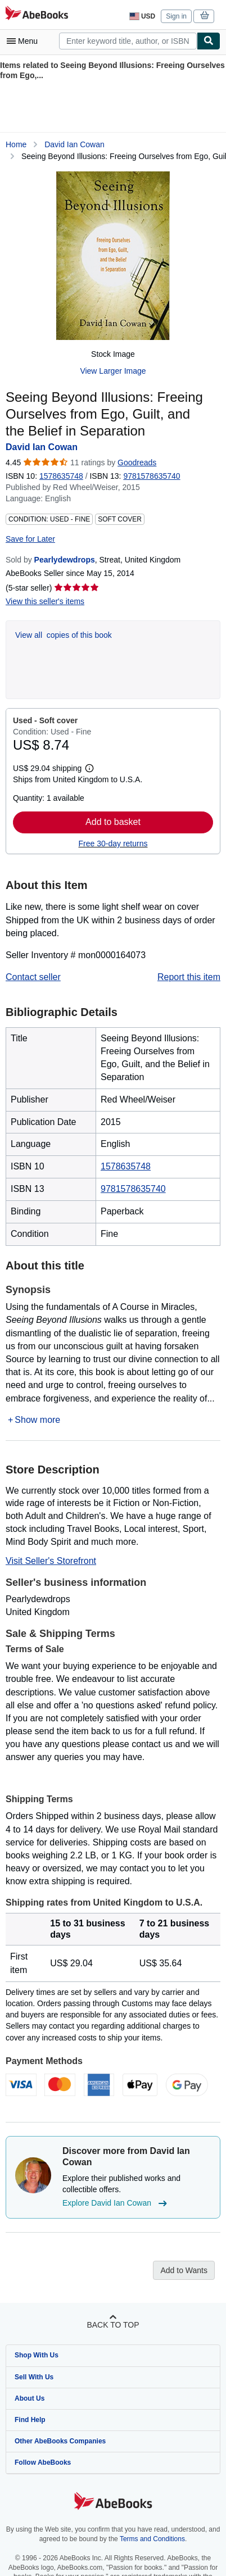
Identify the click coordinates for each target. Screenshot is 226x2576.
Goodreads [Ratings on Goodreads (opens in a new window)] (136, 462)
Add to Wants (183, 2270)
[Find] (208, 41)
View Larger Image (113, 370)
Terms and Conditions (152, 2539)
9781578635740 (133, 1189)
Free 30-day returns (113, 843)
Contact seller (33, 977)
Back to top (113, 2324)
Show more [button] (37, 1420)
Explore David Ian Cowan (116, 2203)
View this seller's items (45, 601)
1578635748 (61, 475)
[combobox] (128, 41)
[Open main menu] (25, 41)
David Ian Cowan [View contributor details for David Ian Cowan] (74, 144)
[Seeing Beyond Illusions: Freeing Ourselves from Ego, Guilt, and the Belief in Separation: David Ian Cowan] (113, 255)
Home (16, 144)
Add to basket (113, 822)
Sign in (176, 16)
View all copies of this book (63, 635)
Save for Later (30, 538)
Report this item (188, 977)
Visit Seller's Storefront (51, 1561)
